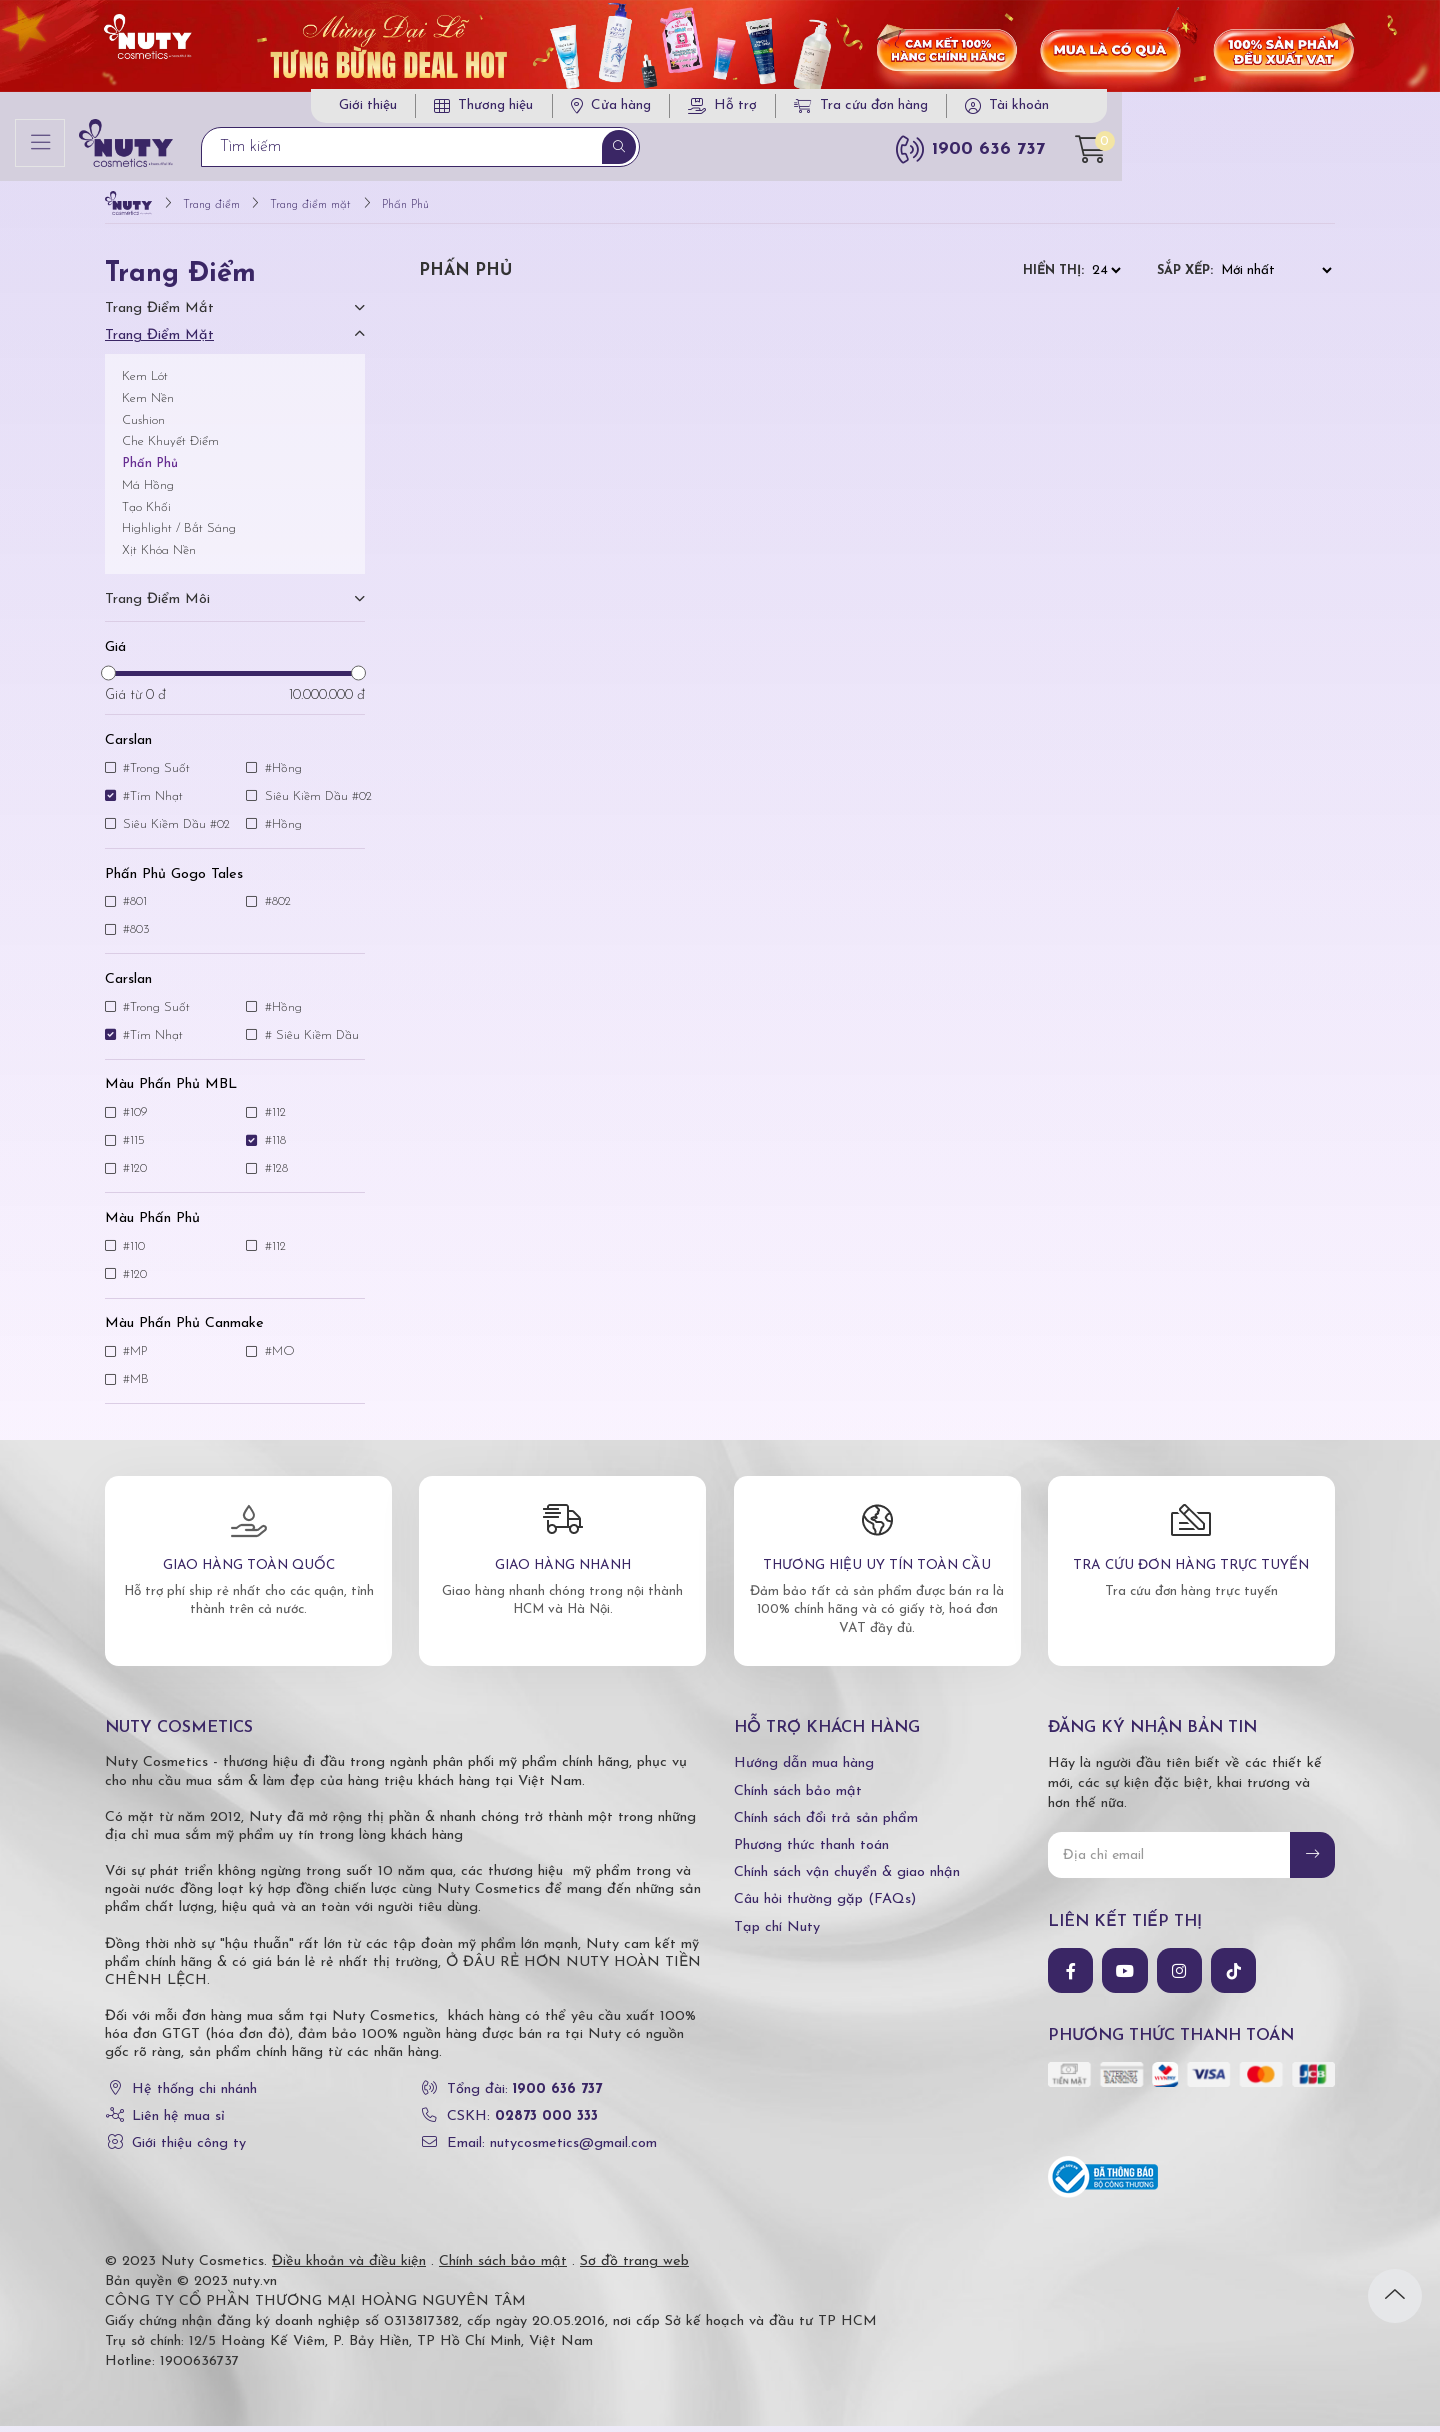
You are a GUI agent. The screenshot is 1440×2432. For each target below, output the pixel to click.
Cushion (143, 426)
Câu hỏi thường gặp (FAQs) (825, 1906)
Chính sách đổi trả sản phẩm (826, 1824)
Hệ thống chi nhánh (194, 2095)
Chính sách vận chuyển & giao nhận (847, 1878)
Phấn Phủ (150, 469)
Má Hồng (148, 491)
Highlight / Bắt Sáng (179, 535)
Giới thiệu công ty (189, 2149)
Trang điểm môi (157, 605)
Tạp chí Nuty (777, 1933)
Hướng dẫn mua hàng (804, 1770)
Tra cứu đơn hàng (1090, 109)
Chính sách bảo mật (798, 1797)
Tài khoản (1248, 109)
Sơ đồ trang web (634, 2267)
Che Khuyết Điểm (170, 448)
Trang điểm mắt (159, 314)
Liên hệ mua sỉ (178, 2122)
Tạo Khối (146, 513)
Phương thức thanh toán (811, 1851)
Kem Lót (145, 382)
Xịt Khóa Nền (159, 556)
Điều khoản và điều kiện (349, 2267)
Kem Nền (148, 404)
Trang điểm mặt (159, 341)
